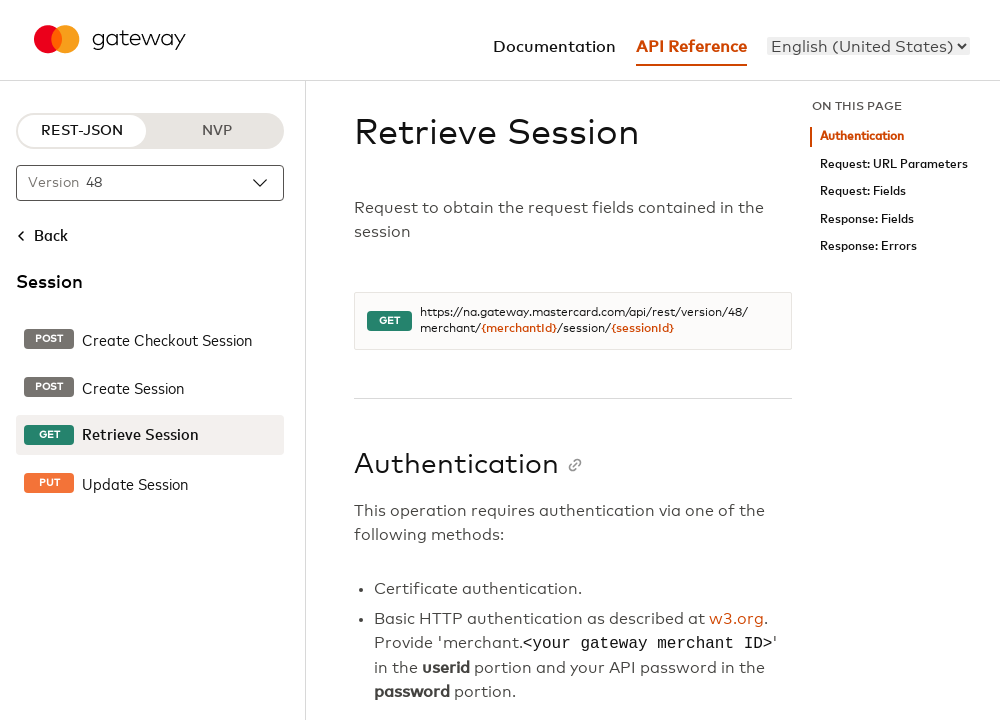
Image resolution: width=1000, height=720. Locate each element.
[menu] (868, 46)
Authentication (862, 136)
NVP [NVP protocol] (217, 131)
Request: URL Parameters (894, 164)
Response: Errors (868, 246)
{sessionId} (642, 329)
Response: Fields (867, 219)
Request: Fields (863, 191)
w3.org (736, 619)
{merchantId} (519, 329)
